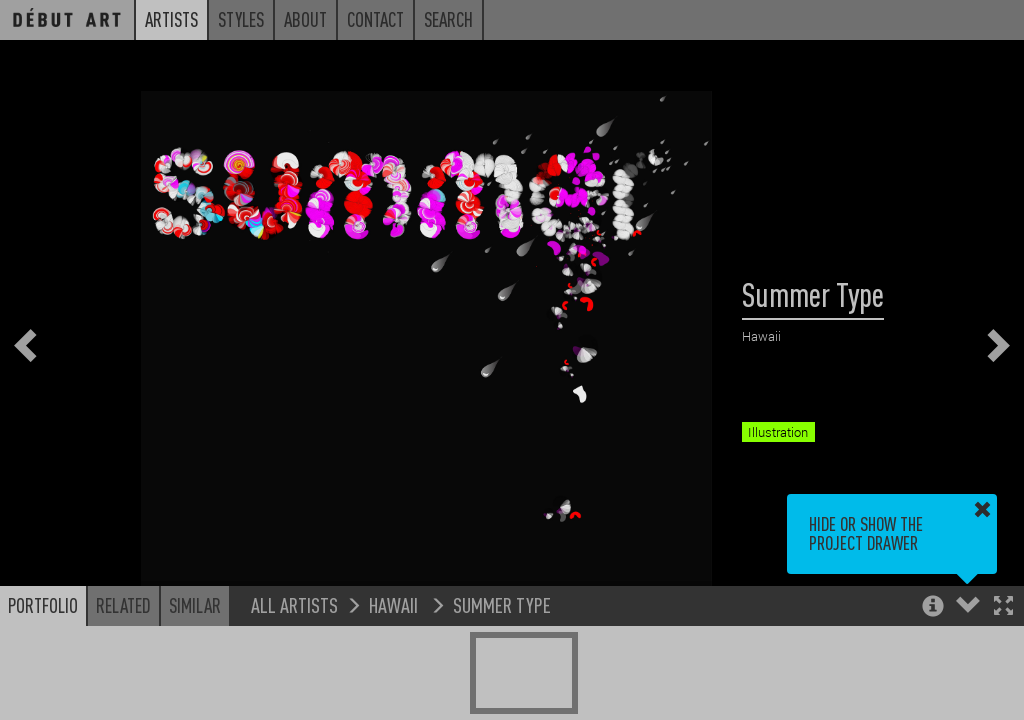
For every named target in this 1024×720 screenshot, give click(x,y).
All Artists (294, 604)
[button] (1003, 607)
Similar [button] (195, 605)
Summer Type (502, 604)
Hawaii (395, 604)
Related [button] (123, 605)
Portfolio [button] (43, 605)
